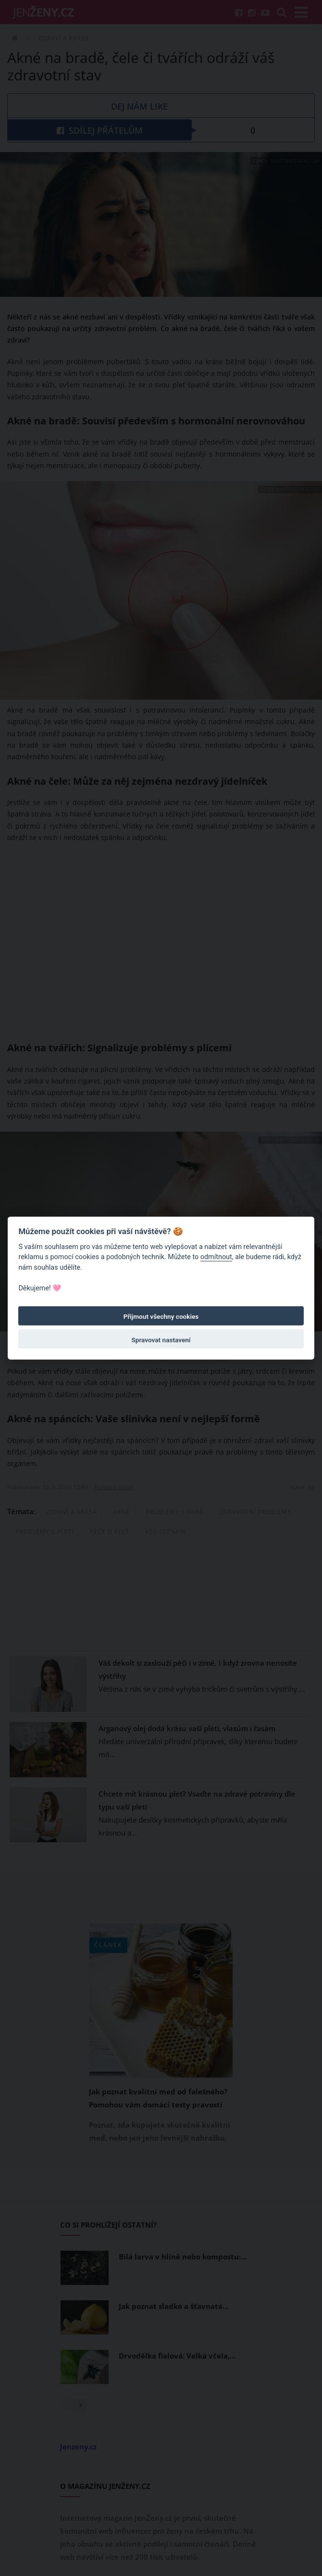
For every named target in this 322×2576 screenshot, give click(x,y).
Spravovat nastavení (161, 1340)
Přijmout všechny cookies (161, 1316)
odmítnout (216, 1257)
